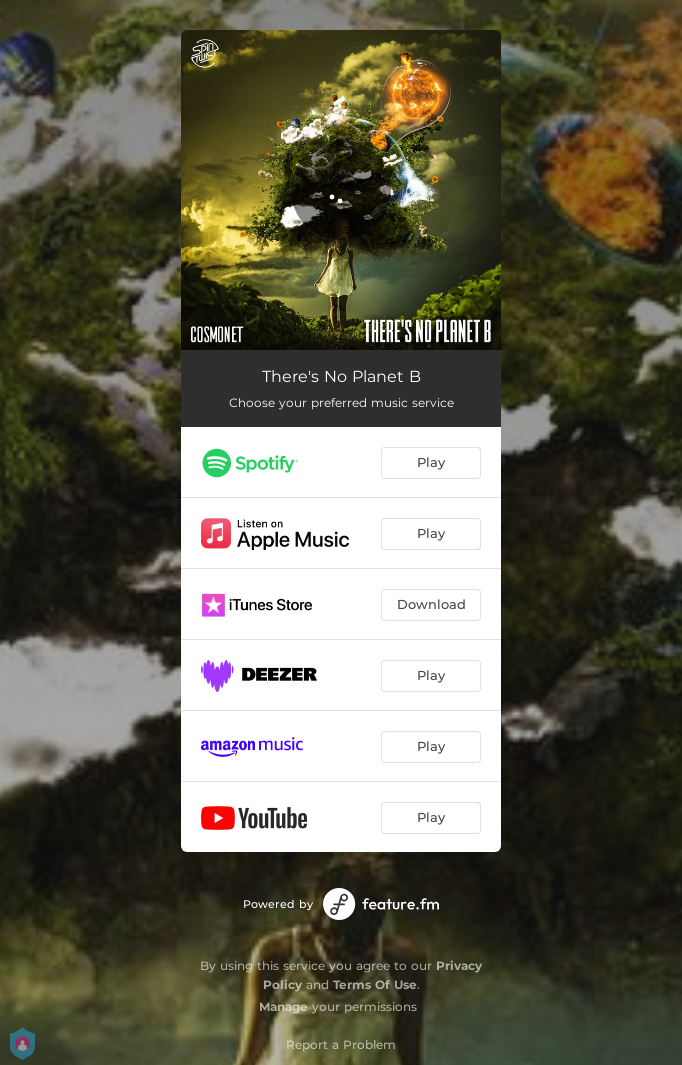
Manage (283, 1006)
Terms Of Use (375, 984)
